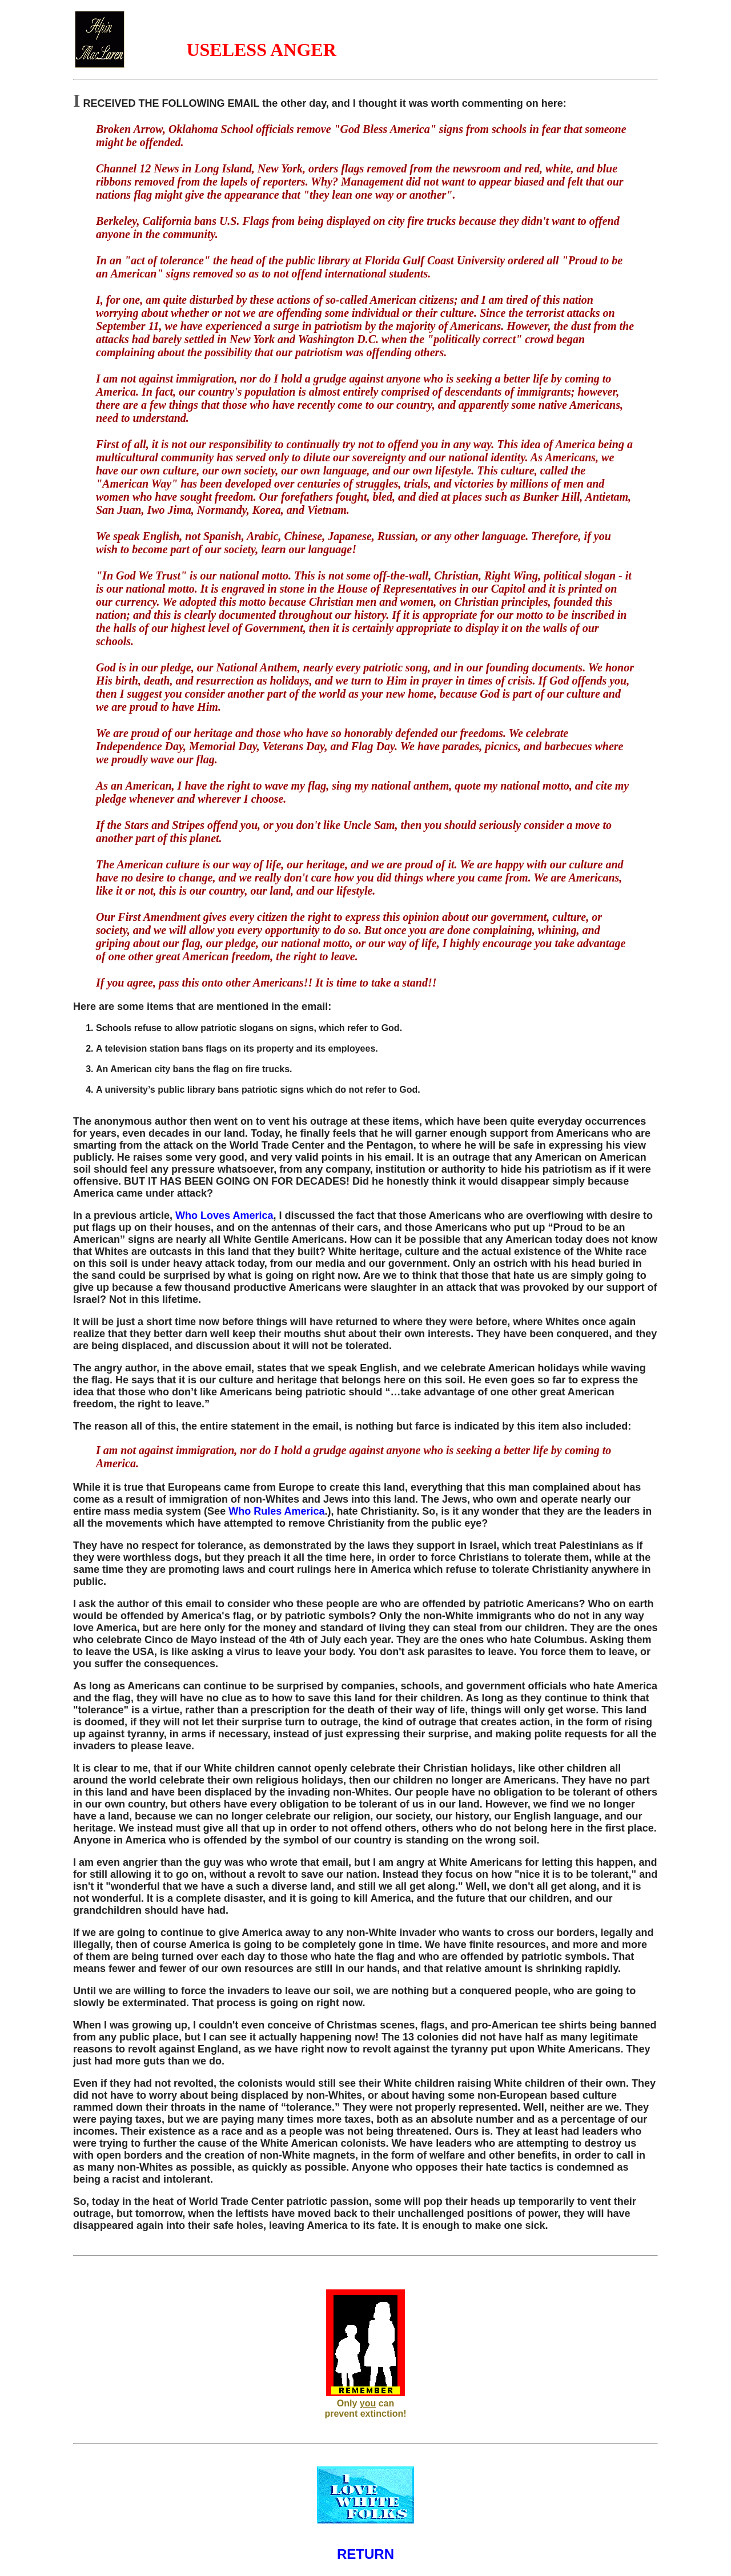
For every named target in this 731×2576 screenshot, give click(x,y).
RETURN (365, 2554)
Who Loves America (224, 1215)
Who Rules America (276, 1511)
